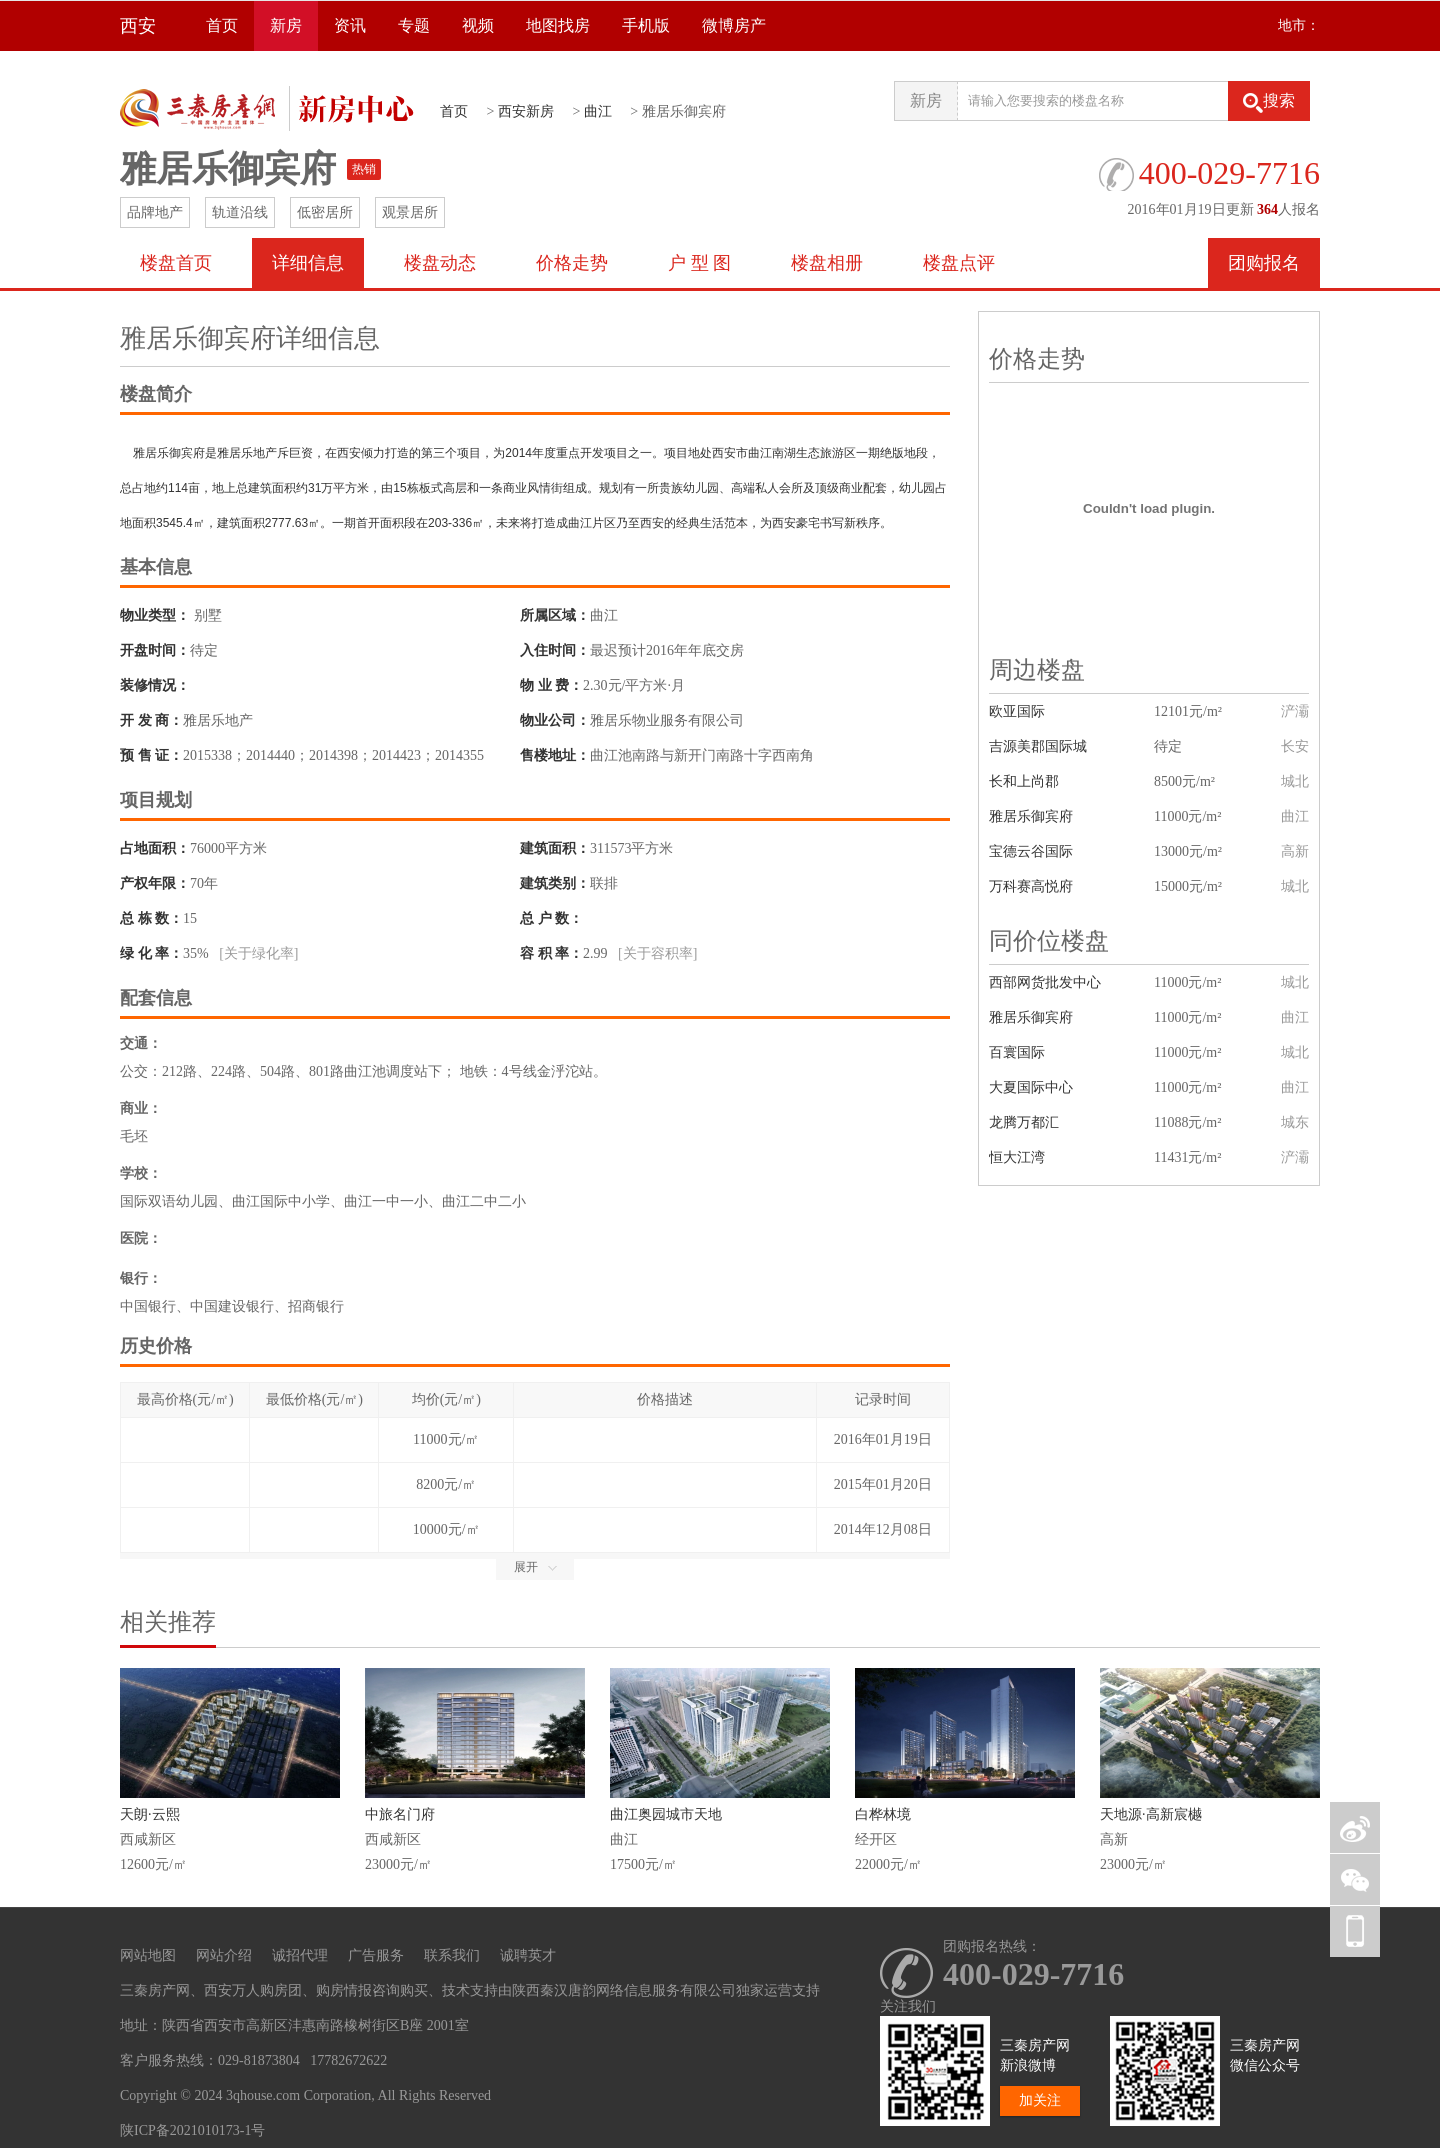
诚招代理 (300, 1955)
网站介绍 (224, 1955)
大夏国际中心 (1031, 1087)
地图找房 (558, 25)
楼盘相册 (827, 263)
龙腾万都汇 (1024, 1122)
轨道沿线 (240, 212)
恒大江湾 (1017, 1157)
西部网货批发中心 (1045, 982)
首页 (222, 25)
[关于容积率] (657, 953)
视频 (478, 25)
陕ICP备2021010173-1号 (192, 2130)
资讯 (350, 25)
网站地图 (148, 1955)
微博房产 (734, 25)
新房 (286, 25)
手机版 (646, 25)
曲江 (598, 111)
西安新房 (526, 111)
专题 (414, 25)
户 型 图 (699, 263)
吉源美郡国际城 (1038, 746)
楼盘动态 (440, 263)
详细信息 (308, 263)
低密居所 (325, 212)
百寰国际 (1017, 1052)
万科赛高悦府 (1031, 886)
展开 (535, 1567)
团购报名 (1264, 263)
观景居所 (410, 212)
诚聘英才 (528, 1955)
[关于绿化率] (258, 953)
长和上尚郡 (1024, 781)
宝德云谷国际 (1031, 851)
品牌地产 (155, 212)
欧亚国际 (1017, 711)
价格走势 (572, 263)
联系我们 (452, 1955)
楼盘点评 (959, 263)
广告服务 (376, 1955)
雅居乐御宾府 (1031, 816)
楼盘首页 (176, 263)
